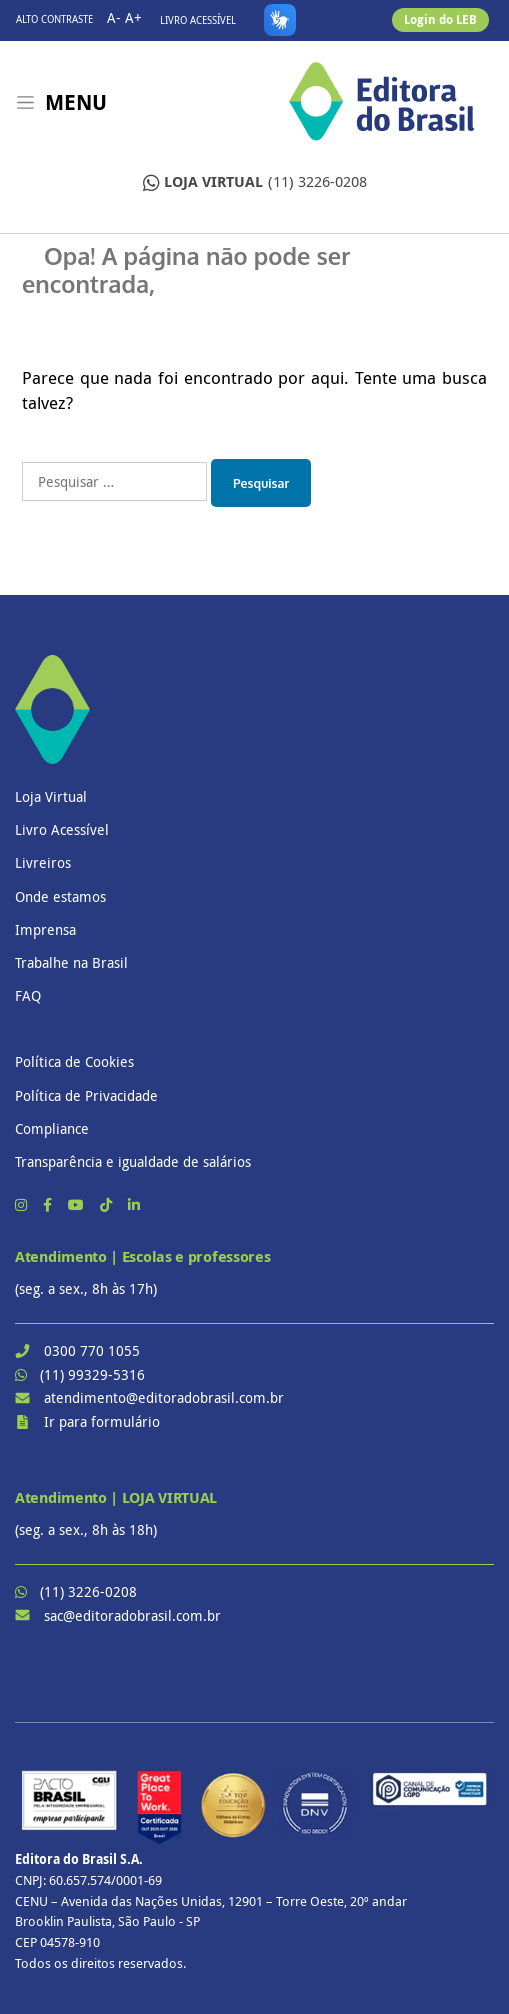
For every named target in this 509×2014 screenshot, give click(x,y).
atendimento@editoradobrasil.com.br (164, 1397)
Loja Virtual (51, 796)
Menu (76, 102)
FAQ (28, 995)
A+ (133, 17)
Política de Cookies (74, 1061)
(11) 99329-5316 (92, 1374)
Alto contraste (54, 19)
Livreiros (43, 862)
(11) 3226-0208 (255, 182)
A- (114, 17)
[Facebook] (49, 1204)
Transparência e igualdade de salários (133, 1161)
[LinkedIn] (134, 1204)
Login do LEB (440, 19)
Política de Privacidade (86, 1095)
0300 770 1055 (92, 1350)
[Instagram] (23, 1204)
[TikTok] (108, 1204)
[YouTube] (78, 1204)
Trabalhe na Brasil (71, 962)
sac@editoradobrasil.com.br (132, 1615)
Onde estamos (60, 896)
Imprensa (45, 929)
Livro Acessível (198, 20)
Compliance (52, 1128)
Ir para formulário (102, 1421)
